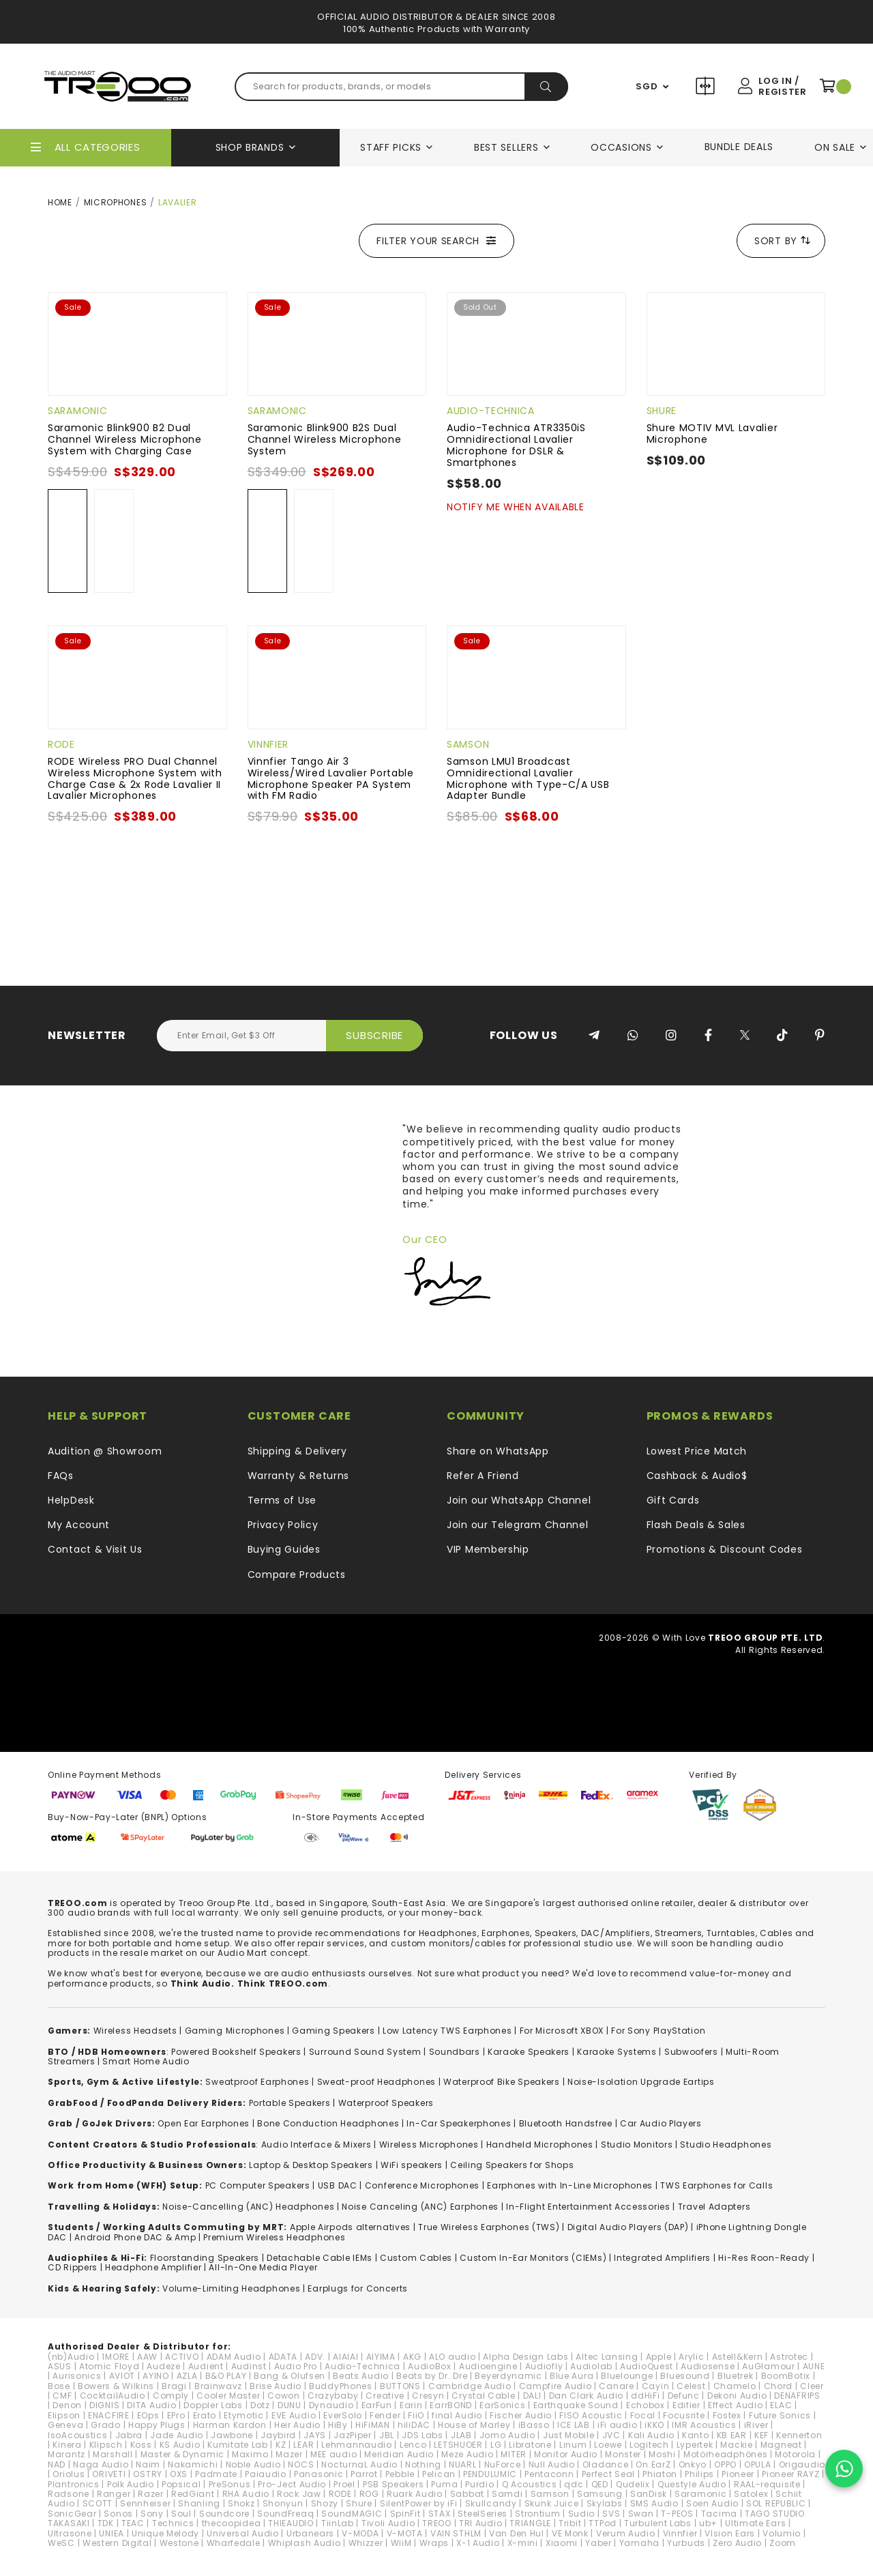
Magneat (781, 2444)
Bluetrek (735, 2376)
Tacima (719, 2513)
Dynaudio (331, 2405)
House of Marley (474, 2425)
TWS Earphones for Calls (716, 2185)
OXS (179, 2474)
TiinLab (337, 2523)
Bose (59, 2386)
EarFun (376, 2405)
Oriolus (69, 2474)
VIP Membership (488, 1549)
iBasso (534, 2425)
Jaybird (278, 2435)
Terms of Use (282, 1500)
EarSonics (502, 2405)
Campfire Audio (555, 2386)
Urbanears (310, 2533)
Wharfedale (234, 2543)
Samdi (507, 2494)
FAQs (61, 1475)
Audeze (163, 2366)
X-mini (522, 2543)
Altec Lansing (607, 2356)
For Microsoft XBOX (562, 2030)
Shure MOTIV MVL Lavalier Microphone (712, 433)
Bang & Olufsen (289, 2376)
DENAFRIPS (797, 2395)
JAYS (315, 2435)
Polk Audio (130, 2484)
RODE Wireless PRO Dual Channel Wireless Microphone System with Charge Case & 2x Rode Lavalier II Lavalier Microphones (135, 778)
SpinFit (405, 2513)
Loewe (608, 2444)
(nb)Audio (71, 2356)
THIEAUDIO (290, 2523)
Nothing (423, 2464)
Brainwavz (218, 2386)
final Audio (457, 2415)
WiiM (401, 2543)
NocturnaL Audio (359, 2464)
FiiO (416, 2415)
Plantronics (74, 2484)
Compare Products (707, 88)
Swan (641, 2513)
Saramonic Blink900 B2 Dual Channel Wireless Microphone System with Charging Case (125, 439)
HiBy (338, 2425)
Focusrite (684, 2415)
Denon (67, 2405)
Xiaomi (562, 2543)
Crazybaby (333, 2395)
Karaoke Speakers (528, 2052)
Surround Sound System (365, 2052)
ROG (369, 2494)
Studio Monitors (637, 2144)
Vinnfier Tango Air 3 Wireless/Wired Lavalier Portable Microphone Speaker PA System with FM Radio (331, 778)
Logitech (649, 2444)
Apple (659, 2356)
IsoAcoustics (77, 2435)
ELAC (781, 2405)
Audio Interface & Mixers (316, 2144)
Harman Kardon (230, 2425)
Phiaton (659, 2474)
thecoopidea (231, 2523)
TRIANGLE (530, 2523)
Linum (573, 2444)
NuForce (502, 2464)
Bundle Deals (739, 146)
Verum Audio (625, 2533)
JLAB (461, 2435)
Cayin (656, 2386)
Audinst (249, 2366)
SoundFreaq (285, 2513)
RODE (61, 744)
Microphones (115, 202)
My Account (79, 1525)
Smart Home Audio (145, 2061)
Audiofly (544, 2366)
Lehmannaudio (356, 2444)
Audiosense (708, 2366)
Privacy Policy (283, 1525)
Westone (179, 2543)
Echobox (645, 2405)
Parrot (364, 2474)
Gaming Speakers (333, 2030)
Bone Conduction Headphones (328, 2123)
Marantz (66, 2454)
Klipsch (106, 2444)
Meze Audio (467, 2454)
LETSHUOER (458, 2444)
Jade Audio (176, 2435)
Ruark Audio (415, 2494)
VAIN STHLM (456, 2533)
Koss (141, 2444)
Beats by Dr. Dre (431, 2376)
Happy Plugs (157, 2425)
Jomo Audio (507, 2435)
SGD (646, 86)
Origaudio (802, 2464)
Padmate (216, 2474)
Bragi (174, 2386)
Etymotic (244, 2415)
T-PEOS (677, 2513)
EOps (148, 2415)
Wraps (434, 2543)
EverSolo (342, 2415)
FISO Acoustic (590, 2415)
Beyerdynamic (508, 2376)
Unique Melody (165, 2533)
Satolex (751, 2494)
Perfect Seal (608, 2474)
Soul (181, 2513)
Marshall (113, 2454)
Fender (385, 2415)
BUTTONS (400, 2386)
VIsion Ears (730, 2533)
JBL (386, 2435)
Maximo (250, 2454)
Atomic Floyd (109, 2366)
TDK (106, 2523)
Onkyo (693, 2464)
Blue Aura (571, 2376)
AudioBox (430, 2366)
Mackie (736, 2444)
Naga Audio (100, 2464)
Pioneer (738, 2474)
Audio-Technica (491, 411)
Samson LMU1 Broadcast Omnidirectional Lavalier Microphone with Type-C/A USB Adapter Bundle (528, 778)
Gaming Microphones (235, 2030)
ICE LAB (573, 2425)
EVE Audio (293, 2415)
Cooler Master (228, 2395)
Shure (662, 411)
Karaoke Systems (617, 2052)
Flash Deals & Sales (696, 1525)
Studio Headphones (725, 2144)
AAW (147, 2356)
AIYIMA (381, 2356)
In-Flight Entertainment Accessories (588, 2206)
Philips (699, 2474)
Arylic (691, 2356)
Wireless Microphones (429, 2144)
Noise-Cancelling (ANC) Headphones (248, 2206)
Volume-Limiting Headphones (231, 2288)
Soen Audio (712, 2503)
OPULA (757, 2464)
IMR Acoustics (704, 2425)
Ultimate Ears (755, 2523)
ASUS (60, 2366)
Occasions (621, 147)
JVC (611, 2435)
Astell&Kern (737, 2356)
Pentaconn (549, 2474)
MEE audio (333, 2454)
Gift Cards (673, 1500)
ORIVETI (108, 2474)
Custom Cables (416, 2258)
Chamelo (734, 2386)
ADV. (315, 2356)
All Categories (97, 147)
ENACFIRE (109, 2415)
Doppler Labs (212, 2405)
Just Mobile (569, 2435)
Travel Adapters (714, 2206)
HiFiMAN (372, 2425)
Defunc (684, 2395)
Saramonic (77, 411)
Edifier (686, 2405)
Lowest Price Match (697, 1451)
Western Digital (117, 2543)
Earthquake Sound (576, 2405)
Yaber (598, 2543)
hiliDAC (414, 2425)
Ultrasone (69, 2533)
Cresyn (428, 2395)
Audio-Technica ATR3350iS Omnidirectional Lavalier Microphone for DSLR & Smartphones (516, 445)
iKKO (654, 2425)
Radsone (68, 2494)
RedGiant (193, 2494)
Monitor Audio (565, 2454)
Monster (623, 2454)
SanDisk (648, 2494)
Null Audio (552, 2464)
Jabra (129, 2435)
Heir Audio (297, 2425)
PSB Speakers (393, 2484)
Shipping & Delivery (297, 1451)
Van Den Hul (516, 2533)
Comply (171, 2395)
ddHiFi (645, 2395)
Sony (152, 2513)
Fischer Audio (521, 2415)
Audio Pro (295, 2366)
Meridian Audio (399, 2454)
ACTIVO (181, 2356)
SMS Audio (654, 2503)
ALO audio (452, 2356)
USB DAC (337, 2185)
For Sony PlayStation (658, 2030)
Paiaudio (265, 2474)
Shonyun (283, 2503)
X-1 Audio (477, 2543)
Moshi (662, 2454)
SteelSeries (482, 2513)
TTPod (603, 2523)
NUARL (463, 2464)
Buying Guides (284, 1549)
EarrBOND (451, 2405)
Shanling (199, 2503)
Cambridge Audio (470, 2386)
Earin (411, 2405)
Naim (148, 2464)
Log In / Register (782, 86)
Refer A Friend (483, 1475)
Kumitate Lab (237, 2444)
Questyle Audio (691, 2484)
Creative (385, 2395)
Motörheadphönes (725, 2454)
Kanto (695, 2435)
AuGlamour (768, 2366)
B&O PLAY (226, 2376)
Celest (691, 2386)
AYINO (156, 2376)
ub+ (708, 2523)
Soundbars (454, 2052)
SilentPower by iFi (419, 2503)
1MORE (116, 2356)
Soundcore (224, 2513)
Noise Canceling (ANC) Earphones (420, 2206)
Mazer (289, 2454)
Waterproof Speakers (386, 2103)
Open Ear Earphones (204, 2123)
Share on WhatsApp (498, 1451)
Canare (616, 2386)
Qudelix (633, 2484)
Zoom (782, 2543)
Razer (151, 2494)
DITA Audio (151, 2405)
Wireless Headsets (135, 2030)
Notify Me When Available (516, 507)
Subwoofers (691, 2052)
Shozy (325, 2503)
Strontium (537, 2513)
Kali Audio (651, 2435)
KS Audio (180, 2444)
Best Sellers (506, 147)
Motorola (795, 2454)
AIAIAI (345, 2356)
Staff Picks (390, 147)
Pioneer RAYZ (790, 2474)
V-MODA (360, 2533)
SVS (611, 2513)
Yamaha (639, 2543)
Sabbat (467, 2494)
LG (495, 2444)
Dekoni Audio (737, 2395)
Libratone (530, 2444)
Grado (106, 2425)
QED (599, 2484)
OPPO (725, 2464)
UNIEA (111, 2533)
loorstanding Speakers (206, 2258)
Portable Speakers (290, 2103)
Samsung (600, 2494)
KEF (761, 2435)
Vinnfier (268, 744)
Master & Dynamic (182, 2454)
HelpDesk (71, 1500)
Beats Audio (361, 2376)
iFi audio (617, 2425)
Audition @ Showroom (105, 1451)
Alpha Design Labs (525, 2356)
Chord (778, 2386)
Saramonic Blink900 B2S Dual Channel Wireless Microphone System (325, 439)
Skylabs (605, 2503)
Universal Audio (243, 2533)
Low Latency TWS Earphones (447, 2030)
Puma (444, 2484)
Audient (206, 2366)
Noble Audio (253, 2464)
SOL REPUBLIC (775, 2503)
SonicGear (72, 2513)
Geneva (65, 2425)
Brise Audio (275, 2386)
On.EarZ (653, 2464)
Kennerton (799, 2435)
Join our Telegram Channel (518, 1525)
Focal (643, 2415)
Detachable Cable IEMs (319, 2258)
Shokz (241, 2503)
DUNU (289, 2405)
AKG (412, 2356)
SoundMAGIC (351, 2513)
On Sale (834, 147)
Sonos (118, 2513)
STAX (439, 2513)
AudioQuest (646, 2366)
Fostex (727, 2415)
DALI (532, 2395)
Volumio (782, 2533)
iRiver (756, 2425)
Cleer (812, 2386)
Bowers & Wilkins (116, 2386)
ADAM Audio (234, 2356)
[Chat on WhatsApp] (844, 2468)
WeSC (61, 2543)
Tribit (570, 2523)
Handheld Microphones (539, 2144)
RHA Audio (245, 2494)
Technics (173, 2523)
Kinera (67, 2444)
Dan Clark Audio (586, 2395)
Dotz (260, 2405)
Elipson (64, 2415)
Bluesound (684, 2376)
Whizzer (366, 2543)
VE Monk (570, 2533)
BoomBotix (785, 2376)
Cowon (283, 2395)
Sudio (581, 2513)
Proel (344, 2484)
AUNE (814, 2366)
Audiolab (591, 2366)
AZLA (187, 2376)
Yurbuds (686, 2543)
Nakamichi (193, 2464)
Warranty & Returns (299, 1475)
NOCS (301, 2464)
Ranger (113, 2494)
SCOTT (98, 2503)
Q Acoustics (529, 2484)
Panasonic (318, 2474)
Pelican (439, 2474)
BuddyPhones (340, 2386)
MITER (514, 2454)
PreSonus (230, 2484)
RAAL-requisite (767, 2484)
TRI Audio (480, 2523)
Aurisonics (77, 2376)
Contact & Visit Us (95, 1549)
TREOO (437, 2523)
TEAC (133, 2523)
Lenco (413, 2444)
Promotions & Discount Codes (725, 1549)
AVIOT (122, 2376)
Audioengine (488, 2366)
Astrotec (789, 2356)
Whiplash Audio (304, 2543)
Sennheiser (145, 2503)
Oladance (605, 2464)
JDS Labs (422, 2435)
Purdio (479, 2484)
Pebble (400, 2474)
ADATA (283, 2356)
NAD (56, 2464)
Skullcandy (491, 2503)
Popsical (181, 2484)
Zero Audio (737, 2543)
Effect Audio (735, 2405)
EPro (176, 2415)
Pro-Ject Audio (292, 2484)
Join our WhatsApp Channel (519, 1500)
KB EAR (732, 2435)
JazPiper (353, 2435)
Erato (205, 2415)
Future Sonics (780, 2415)
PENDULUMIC (490, 2474)
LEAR (303, 2444)
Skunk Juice (551, 2503)
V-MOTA (405, 2533)
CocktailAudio (112, 2395)
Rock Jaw (299, 2494)
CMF (62, 2395)
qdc (573, 2484)
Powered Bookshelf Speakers (236, 2052)
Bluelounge (627, 2376)
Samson (468, 744)
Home (60, 202)
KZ (281, 2444)
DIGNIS (104, 2405)
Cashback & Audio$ (697, 1475)
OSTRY (147, 2474)
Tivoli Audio (388, 2523)
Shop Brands (250, 147)
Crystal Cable (483, 2395)
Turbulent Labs (658, 2523)
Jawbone (232, 2435)
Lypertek (695, 2444)
